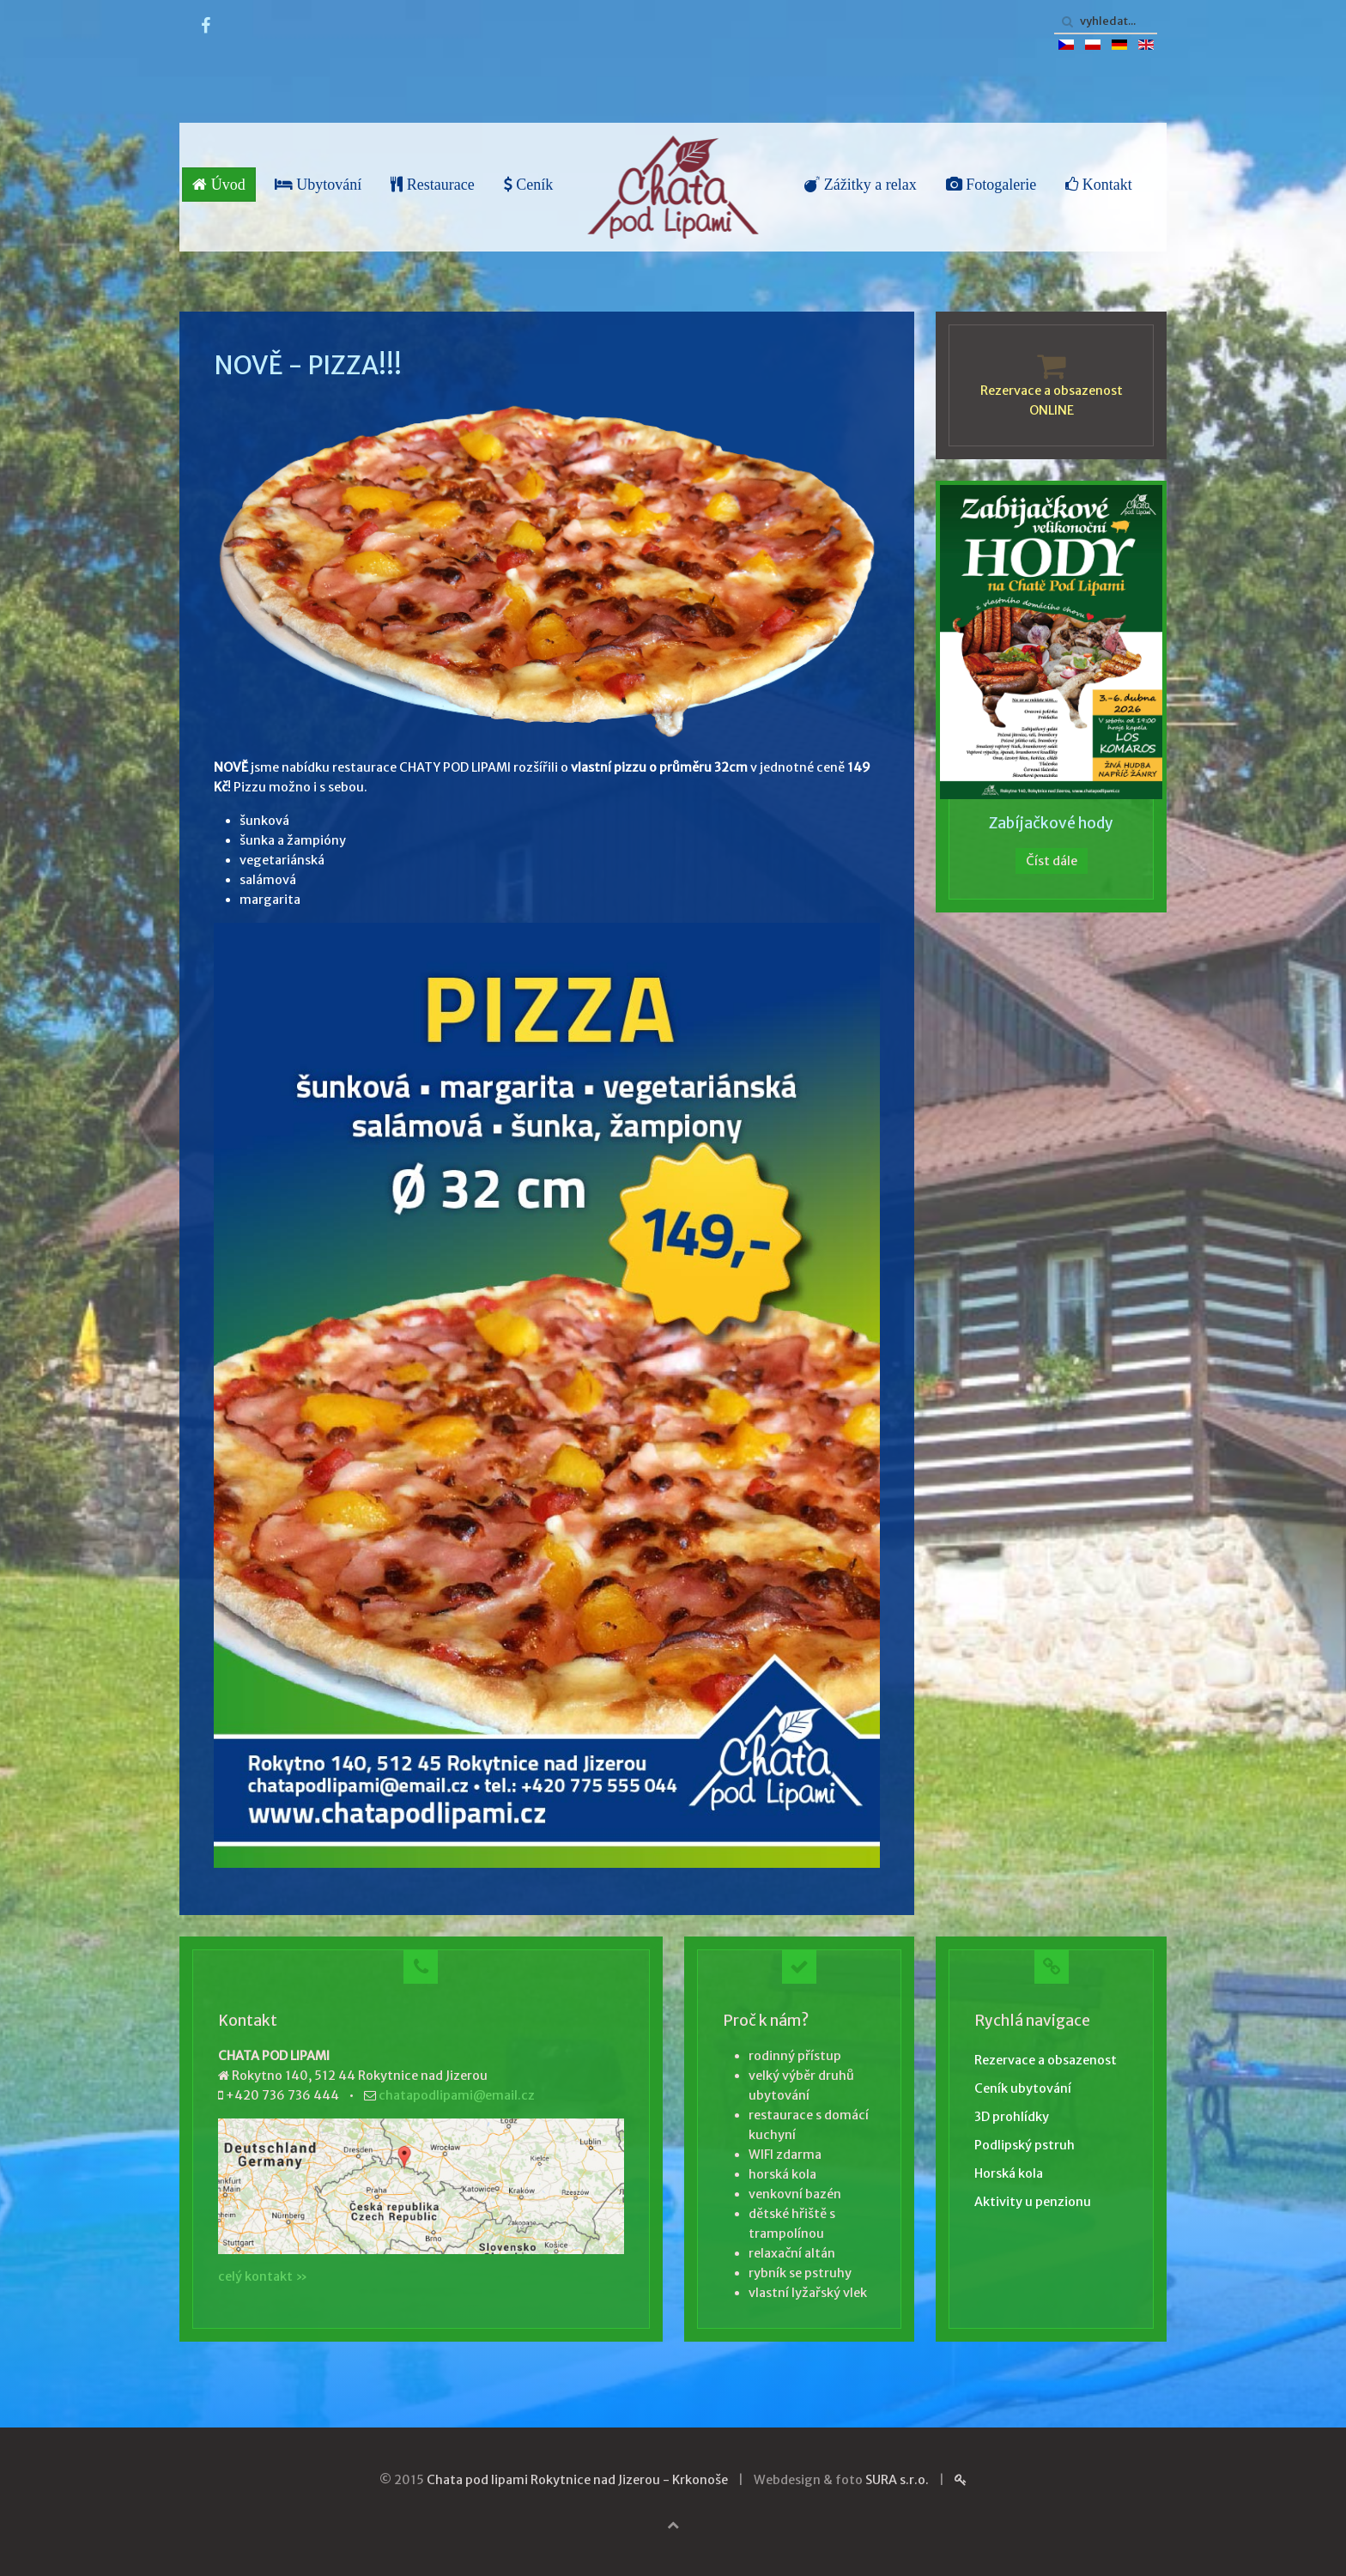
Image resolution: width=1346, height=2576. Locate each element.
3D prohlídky (1011, 2116)
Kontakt (1098, 184)
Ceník (529, 184)
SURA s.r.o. (897, 2480)
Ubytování (318, 184)
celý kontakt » (262, 2276)
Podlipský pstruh (1024, 2145)
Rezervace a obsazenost (1045, 2060)
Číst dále (1051, 861)
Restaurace (432, 184)
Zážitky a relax (860, 184)
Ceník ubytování (1022, 2088)
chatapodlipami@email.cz (457, 2095)
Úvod (219, 184)
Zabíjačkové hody (1051, 823)
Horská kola (1008, 2173)
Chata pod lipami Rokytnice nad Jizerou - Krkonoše (577, 2480)
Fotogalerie (991, 184)
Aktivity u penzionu (1032, 2201)
